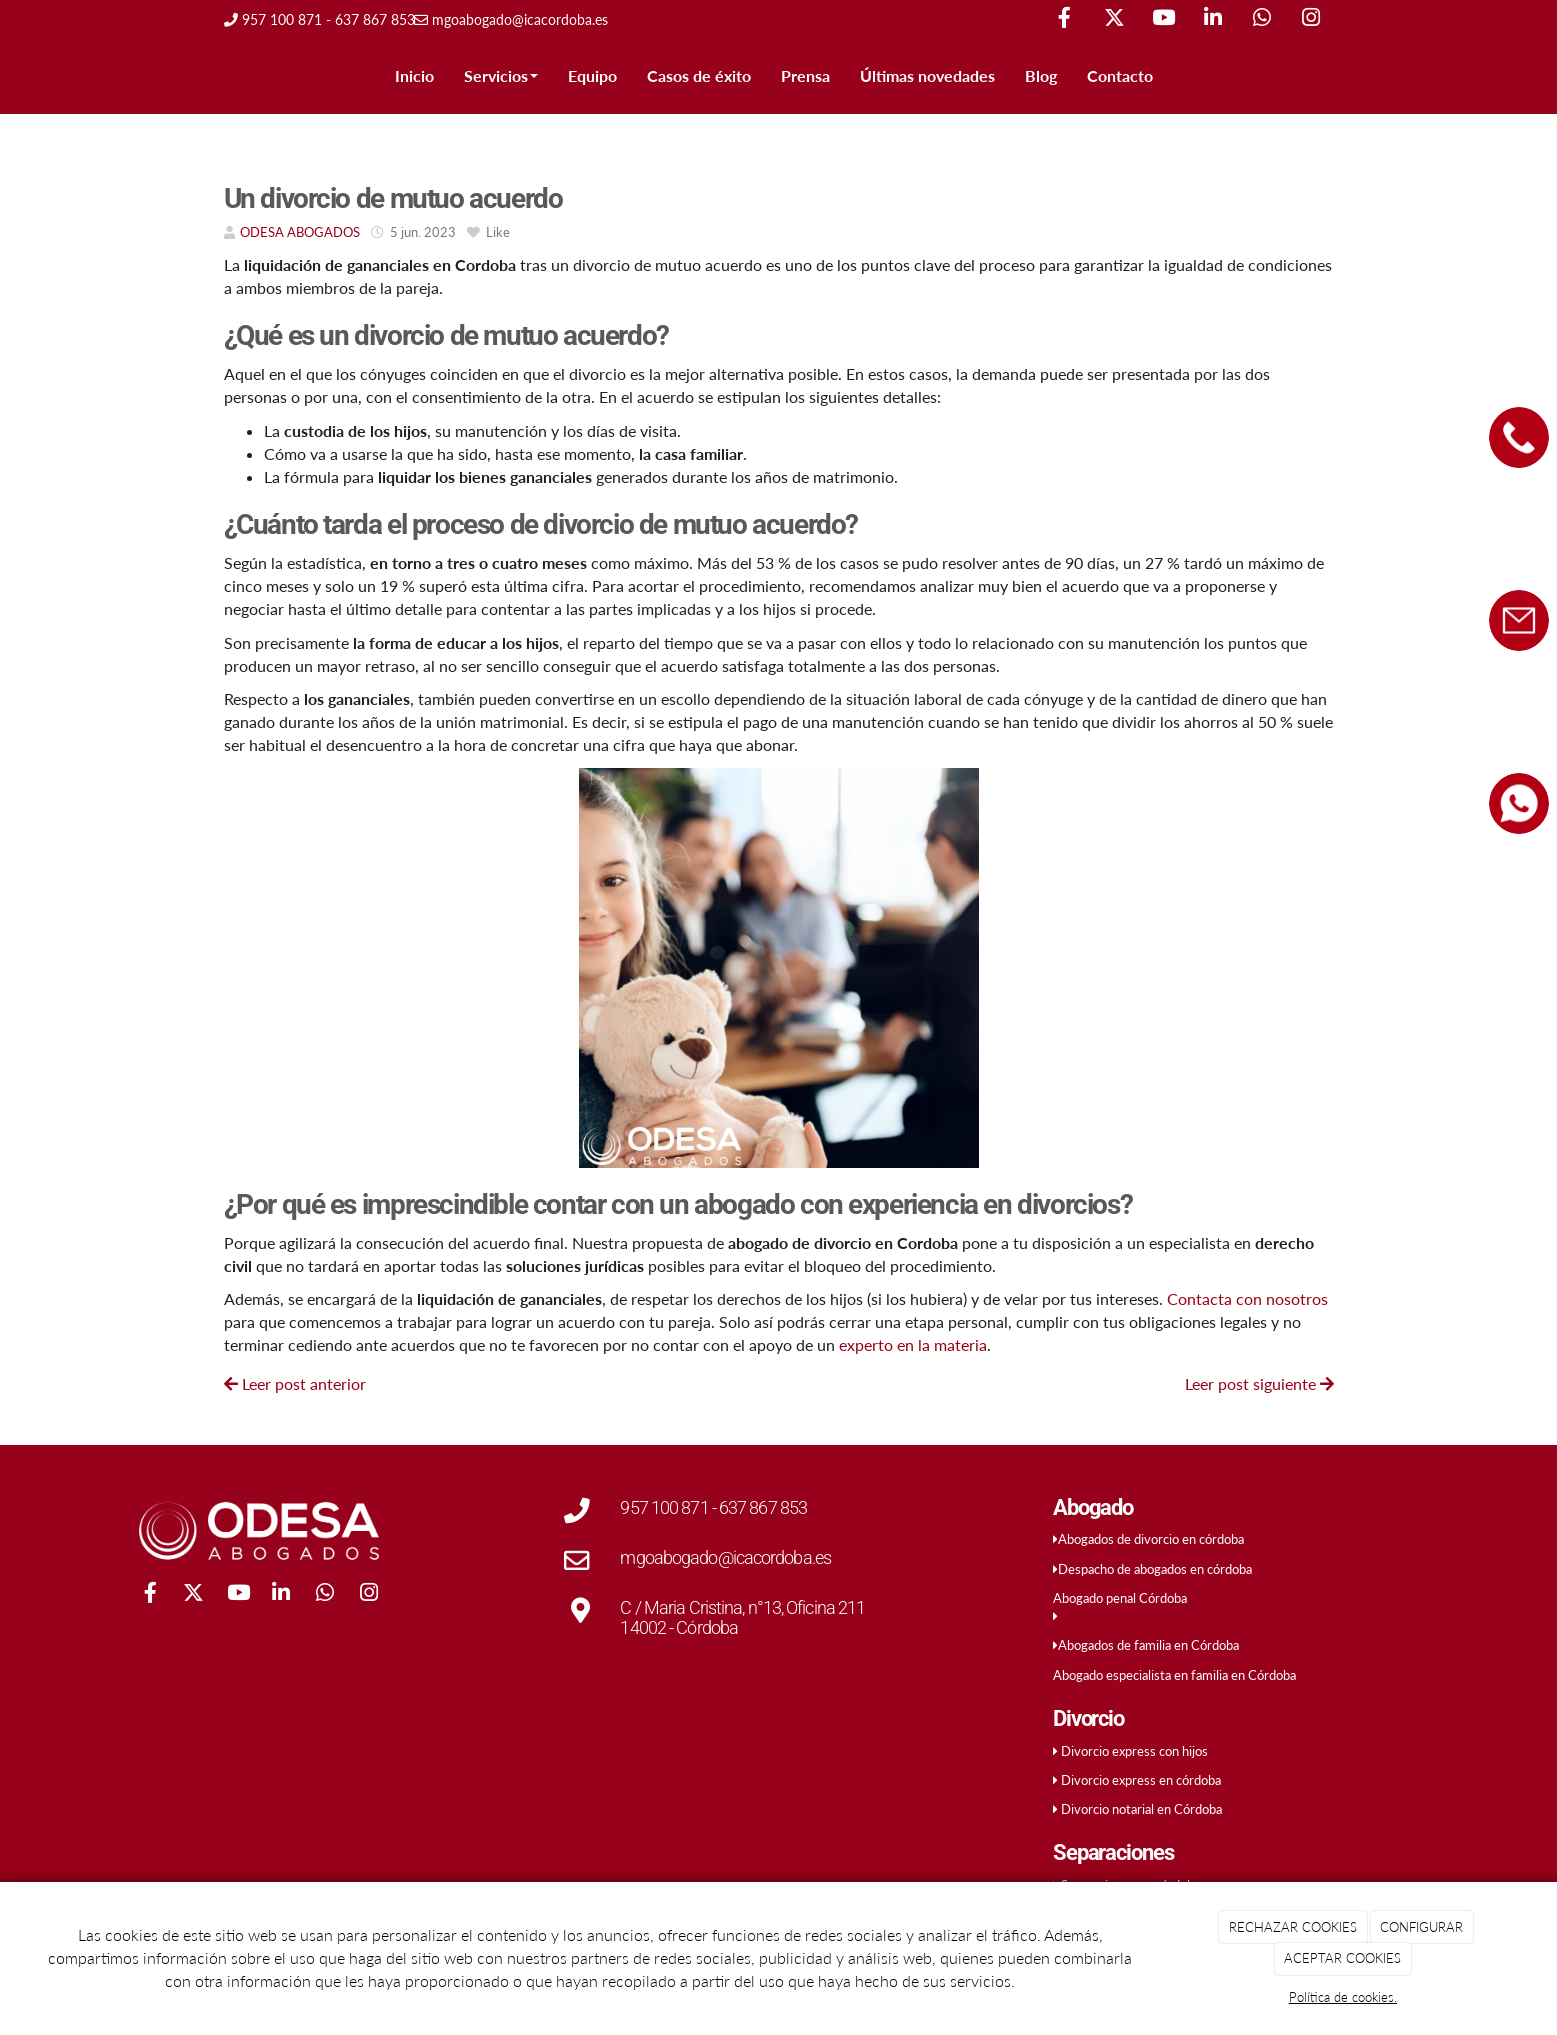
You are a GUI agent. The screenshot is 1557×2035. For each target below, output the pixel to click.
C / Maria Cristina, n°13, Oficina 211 (742, 1607)
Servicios (501, 75)
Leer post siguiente (1259, 1383)
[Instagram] (1311, 19)
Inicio (414, 75)
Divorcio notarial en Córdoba (1141, 1809)
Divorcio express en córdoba (1141, 1780)
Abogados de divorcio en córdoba (1151, 1539)
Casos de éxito (699, 75)
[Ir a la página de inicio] (189, 76)
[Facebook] (1065, 19)
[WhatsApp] (1262, 19)
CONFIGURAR (1421, 1927)
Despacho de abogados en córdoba (1155, 1569)
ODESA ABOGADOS (300, 232)
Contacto (1120, 75)
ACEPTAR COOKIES (1342, 1958)
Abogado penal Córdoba (1120, 1598)
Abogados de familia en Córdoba (1148, 1645)
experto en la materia (913, 1344)
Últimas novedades (927, 75)
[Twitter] (1114, 19)
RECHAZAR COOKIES (1293, 1927)
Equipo (592, 75)
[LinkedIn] (1213, 19)
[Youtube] (1163, 19)
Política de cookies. (1343, 1997)
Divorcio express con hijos (1134, 1751)
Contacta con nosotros (1247, 1298)
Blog (1041, 75)
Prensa (805, 75)
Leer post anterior (295, 1383)
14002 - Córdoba (679, 1627)
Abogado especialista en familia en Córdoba (1174, 1675)
